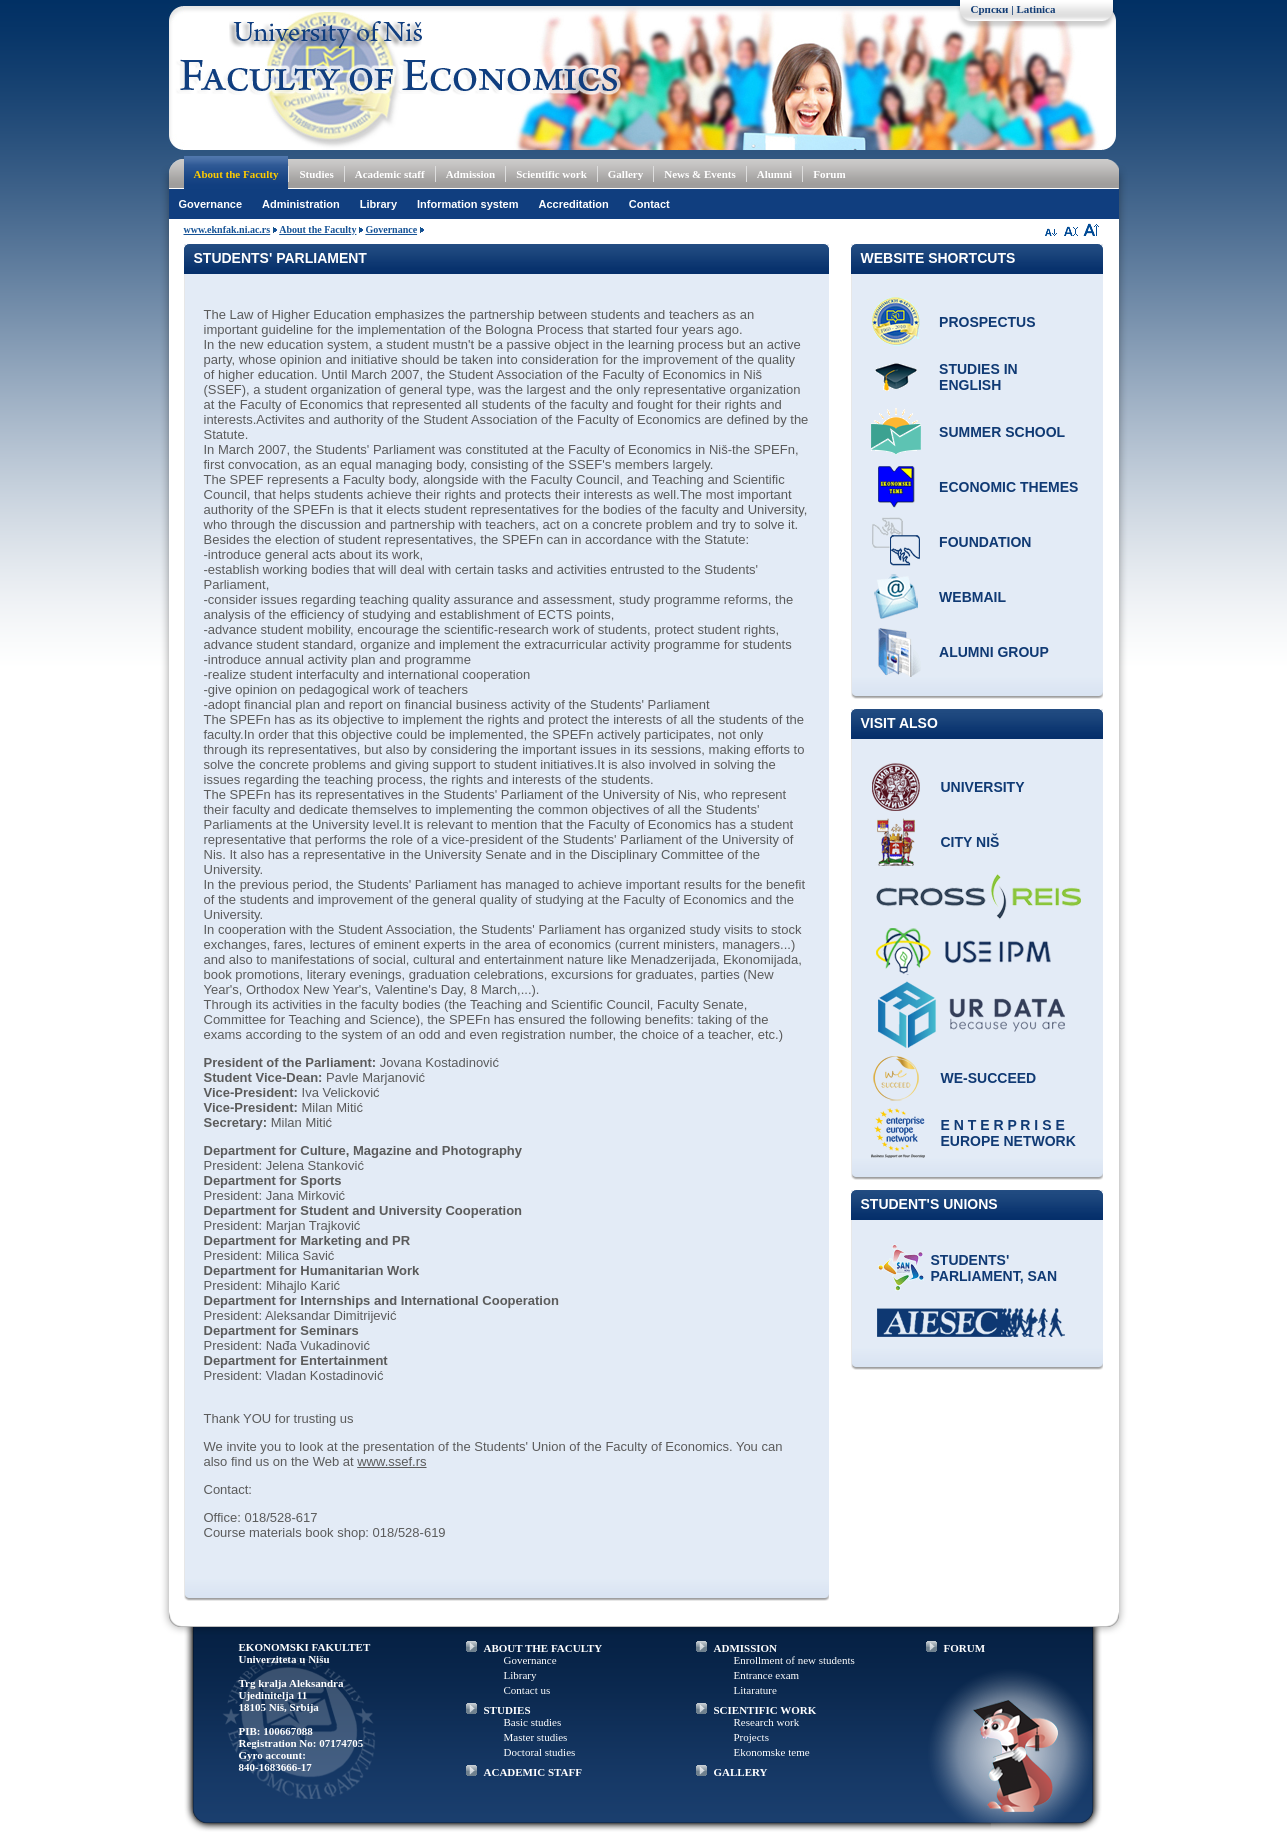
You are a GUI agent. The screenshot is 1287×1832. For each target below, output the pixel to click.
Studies (316, 174)
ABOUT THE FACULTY (543, 1648)
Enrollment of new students (794, 1660)
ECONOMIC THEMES (1008, 487)
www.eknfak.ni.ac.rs (227, 229)
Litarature (755, 1690)
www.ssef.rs (391, 1461)
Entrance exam (767, 1675)
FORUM (965, 1648)
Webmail (972, 597)
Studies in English (978, 377)
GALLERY (741, 1772)
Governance (211, 204)
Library (378, 204)
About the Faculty (236, 174)
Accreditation (573, 204)
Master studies (536, 1737)
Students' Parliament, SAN (994, 1268)
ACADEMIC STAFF (533, 1772)
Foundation (985, 542)
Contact (649, 204)
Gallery (625, 174)
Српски (990, 9)
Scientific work (551, 174)
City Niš (970, 842)
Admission (471, 174)
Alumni (774, 174)
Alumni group (994, 652)
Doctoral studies (540, 1752)
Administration (301, 204)
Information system (467, 204)
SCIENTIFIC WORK (765, 1710)
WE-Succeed (989, 1078)
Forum (829, 174)
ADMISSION (746, 1648)
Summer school (1002, 432)
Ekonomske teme (772, 1752)
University (983, 787)
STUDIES (507, 1710)
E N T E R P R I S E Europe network (1008, 1133)
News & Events (700, 174)
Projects (751, 1737)
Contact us (527, 1690)
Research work (767, 1722)
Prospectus (987, 322)
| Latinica (1033, 9)
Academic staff (390, 174)
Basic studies (533, 1722)
